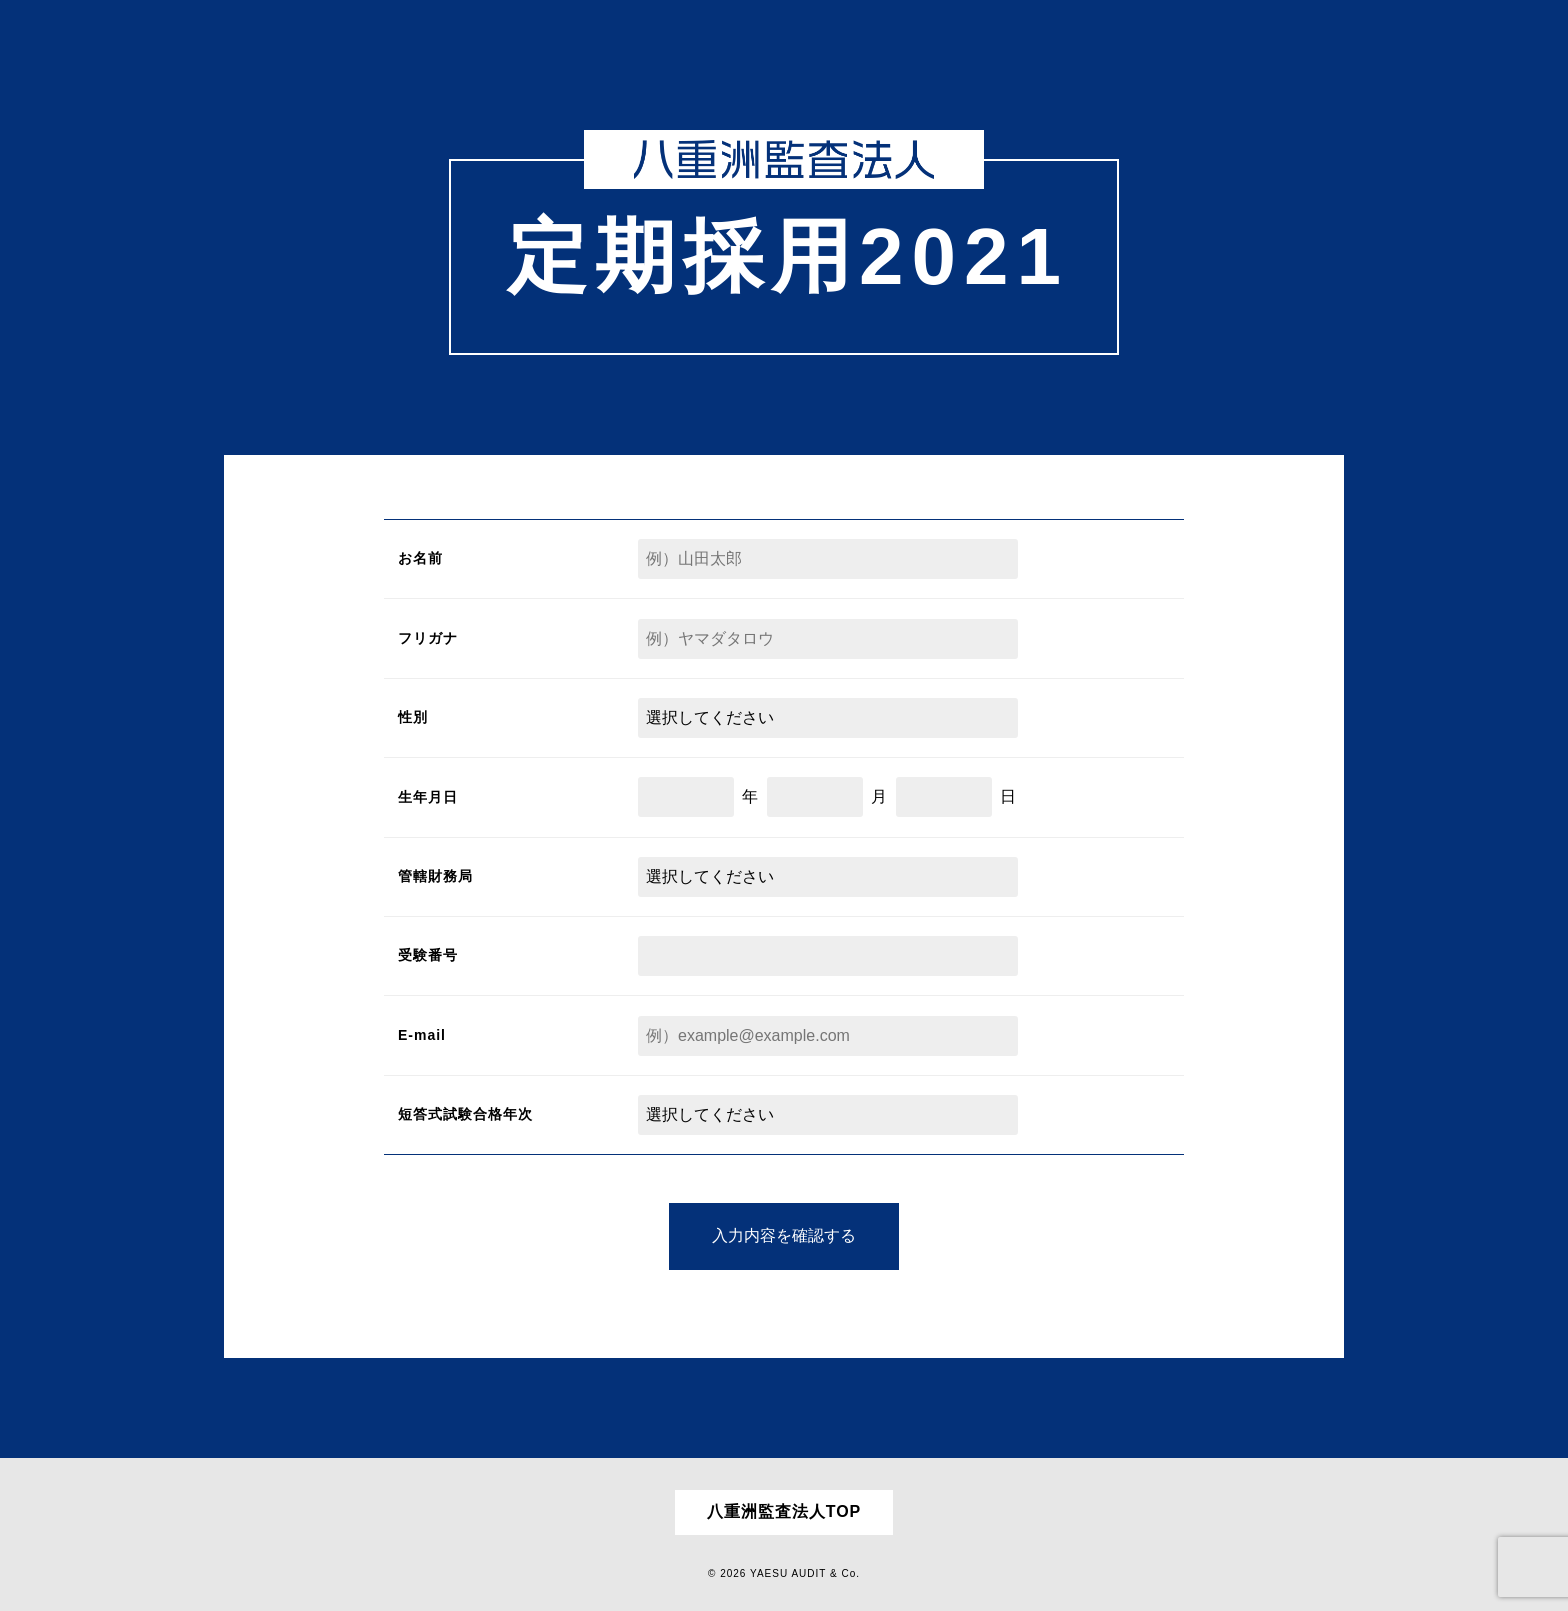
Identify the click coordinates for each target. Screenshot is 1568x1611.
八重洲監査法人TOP (784, 1511)
